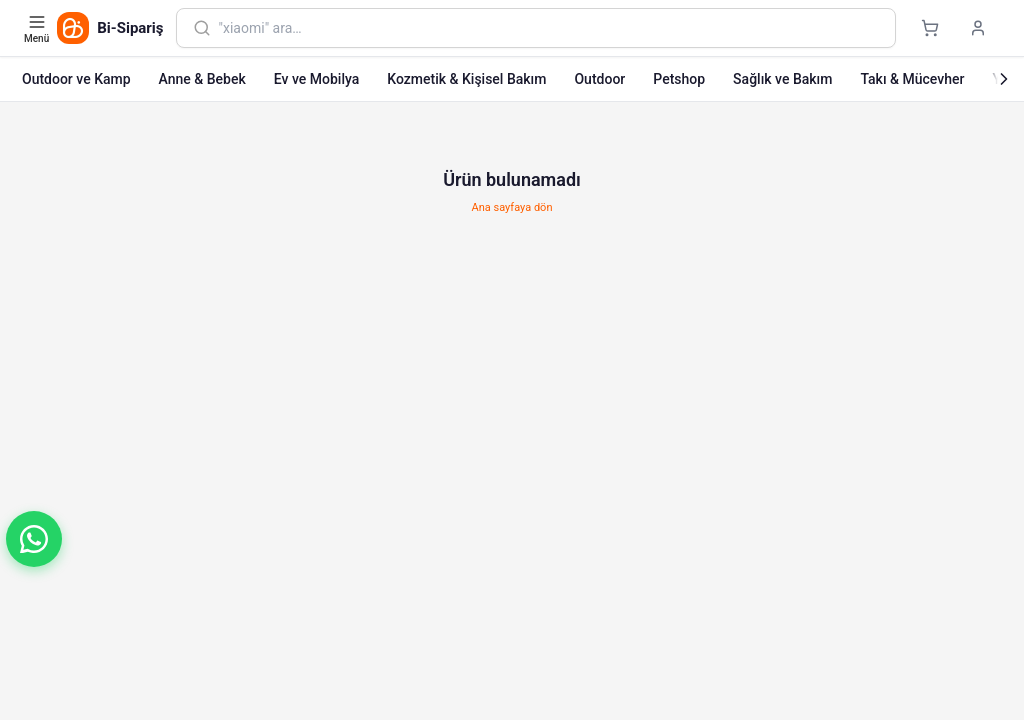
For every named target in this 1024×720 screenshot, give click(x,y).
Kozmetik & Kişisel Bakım (466, 79)
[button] (34, 539)
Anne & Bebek (202, 79)
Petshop (679, 79)
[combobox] (549, 28)
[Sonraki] (1004, 79)
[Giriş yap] (978, 28)
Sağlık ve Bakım (782, 79)
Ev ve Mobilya (316, 79)
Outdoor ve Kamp (76, 79)
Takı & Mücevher (912, 79)
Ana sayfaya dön (512, 207)
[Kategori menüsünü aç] (38, 28)
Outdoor (599, 79)
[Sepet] (930, 28)
